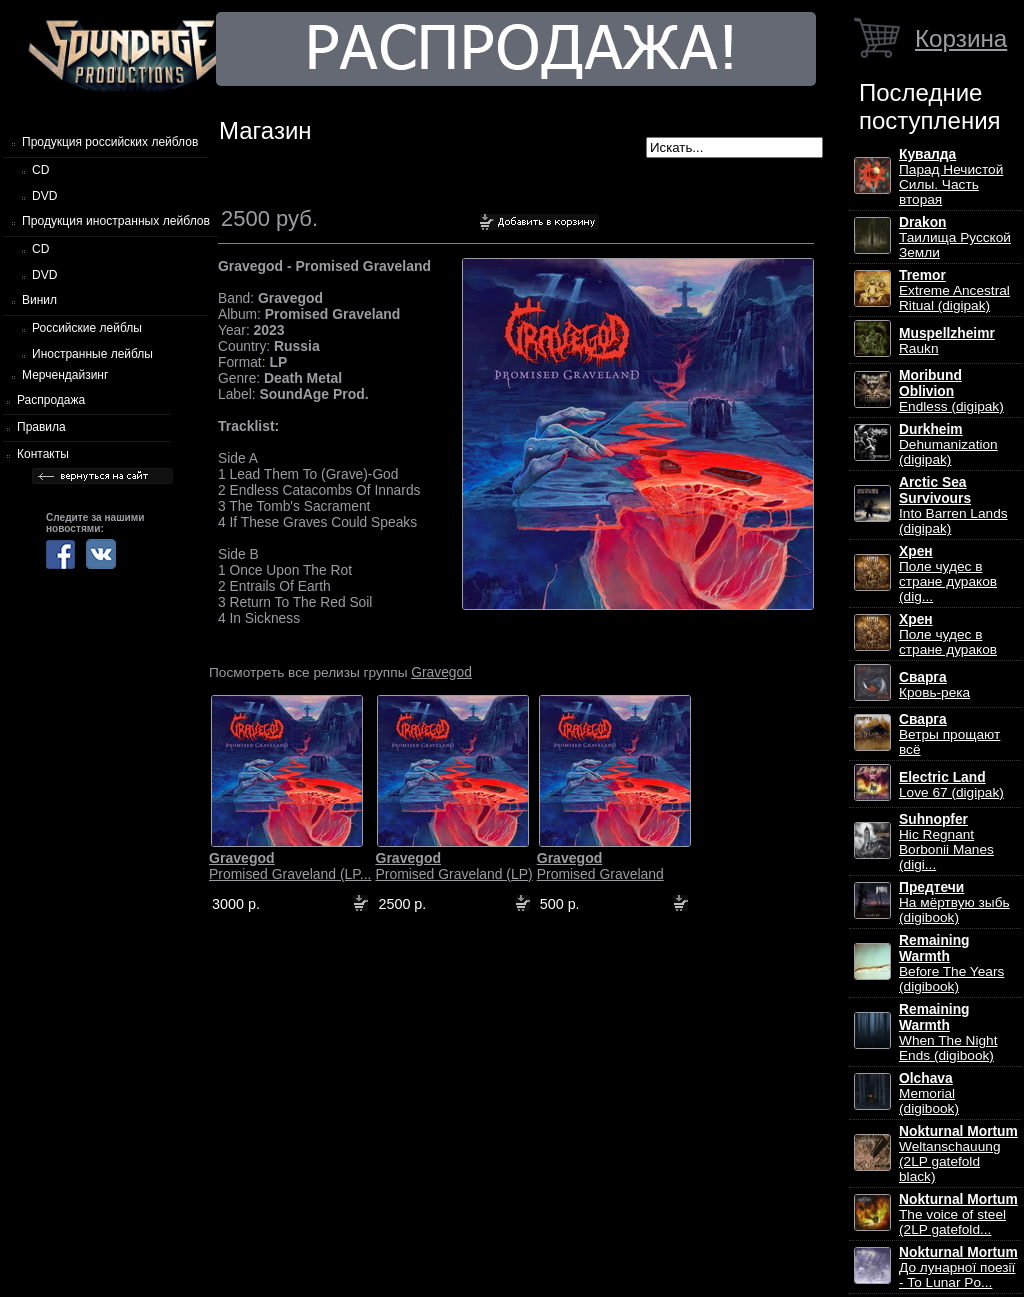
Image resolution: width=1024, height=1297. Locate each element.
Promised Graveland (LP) (453, 866)
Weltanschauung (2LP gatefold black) (958, 1154)
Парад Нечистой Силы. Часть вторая (951, 177)
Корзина (961, 38)
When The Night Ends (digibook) (948, 1032)
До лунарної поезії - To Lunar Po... (958, 1267)
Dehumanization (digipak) (948, 444)
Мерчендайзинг (65, 375)
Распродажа (51, 400)
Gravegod (441, 672)
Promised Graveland (600, 866)
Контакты (43, 454)
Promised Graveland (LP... (290, 866)
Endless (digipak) (951, 391)
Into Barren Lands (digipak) (953, 505)
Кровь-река (934, 685)
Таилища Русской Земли (955, 237)
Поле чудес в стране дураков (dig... (948, 574)
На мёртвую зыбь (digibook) (954, 902)
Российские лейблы (87, 328)
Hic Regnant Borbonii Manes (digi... (946, 842)
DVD (44, 196)
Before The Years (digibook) (951, 963)
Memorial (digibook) (929, 1093)
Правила (41, 427)
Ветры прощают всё (949, 734)
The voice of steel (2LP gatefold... (958, 1214)
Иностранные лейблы (92, 354)
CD (40, 170)
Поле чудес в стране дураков (948, 634)
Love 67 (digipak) (951, 785)
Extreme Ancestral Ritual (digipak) (954, 290)
